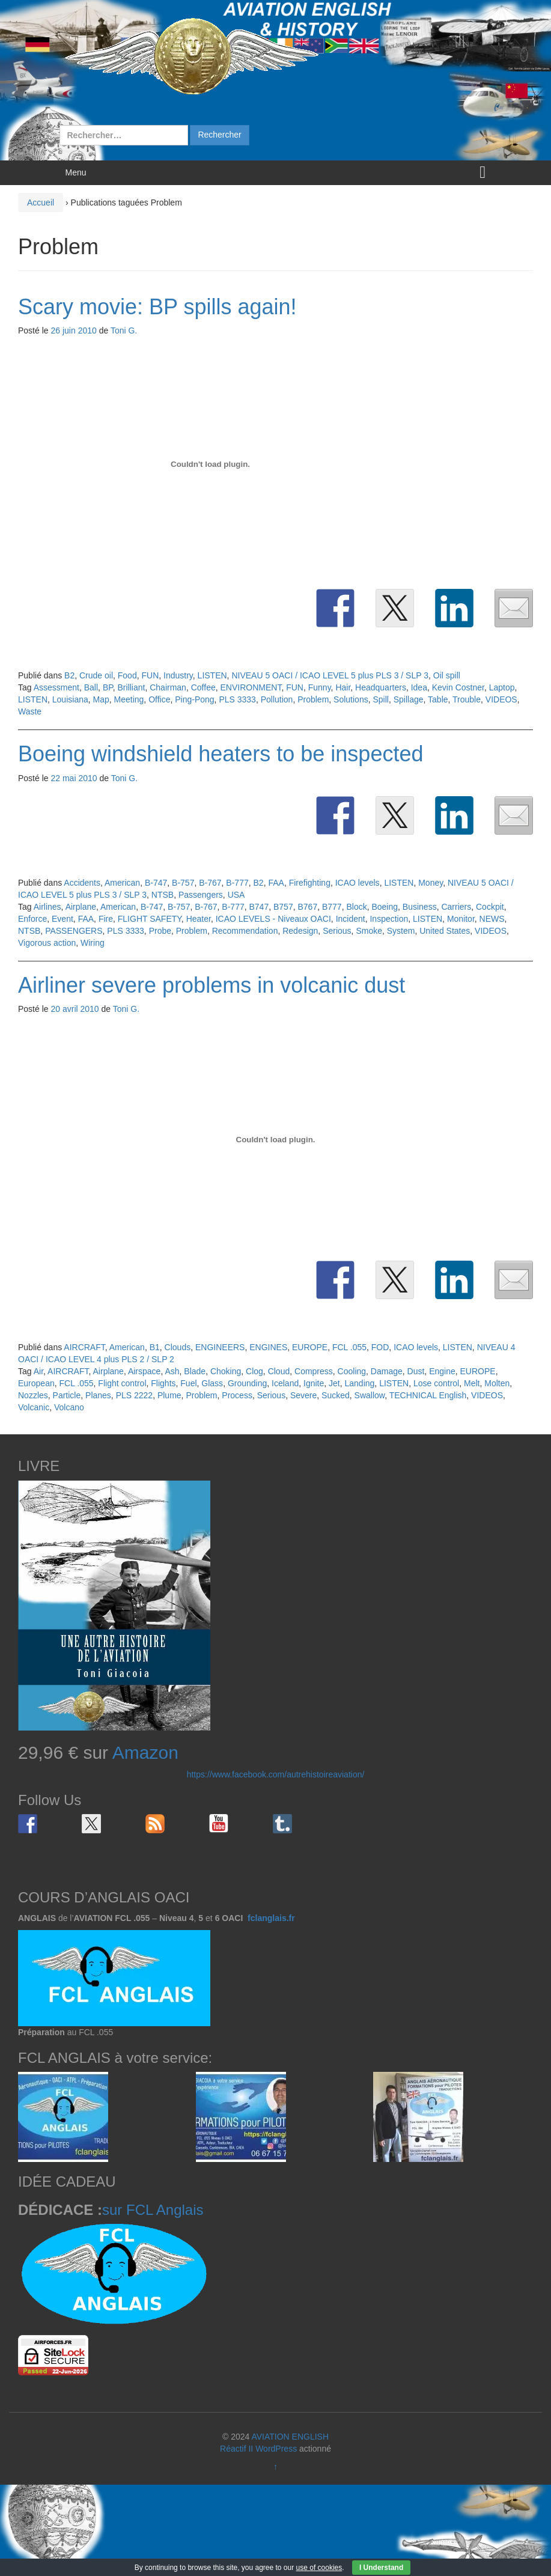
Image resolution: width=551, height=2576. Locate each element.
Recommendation (245, 931)
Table (438, 699)
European (36, 1383)
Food (127, 675)
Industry (178, 675)
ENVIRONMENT (250, 687)
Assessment (56, 687)
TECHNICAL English (428, 1395)
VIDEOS (501, 699)
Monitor (461, 919)
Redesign (300, 931)
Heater (198, 919)
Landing (360, 1383)
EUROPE (309, 1347)
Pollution (277, 699)
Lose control (436, 1383)
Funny (319, 687)
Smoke (369, 931)
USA (236, 895)
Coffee (203, 687)
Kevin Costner (458, 687)
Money (430, 883)
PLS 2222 (134, 1395)
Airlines (47, 907)
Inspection (389, 919)
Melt (471, 1383)
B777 (332, 907)
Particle (67, 1395)
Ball (91, 687)
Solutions (350, 699)
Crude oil (96, 675)
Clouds (178, 1347)
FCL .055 (349, 1347)
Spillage (409, 699)
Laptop (502, 687)
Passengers (200, 895)
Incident (350, 919)
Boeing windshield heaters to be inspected (220, 753)
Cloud (279, 1371)
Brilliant (131, 687)
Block (356, 907)
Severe (303, 1395)
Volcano (69, 1407)
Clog (254, 1371)
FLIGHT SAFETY (149, 919)
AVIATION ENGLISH (290, 2436)
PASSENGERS (73, 931)
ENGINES (268, 1347)
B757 (283, 907)
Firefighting (309, 883)
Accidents (82, 883)
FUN (150, 675)
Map (101, 699)
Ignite (313, 1383)
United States (444, 931)
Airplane (80, 907)
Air (38, 1371)
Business (420, 907)
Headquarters (380, 687)
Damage (387, 1371)
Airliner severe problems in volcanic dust (211, 985)
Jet (334, 1383)
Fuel (188, 1383)
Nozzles (33, 1395)
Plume (169, 1395)
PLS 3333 (237, 699)
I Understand (381, 2567)
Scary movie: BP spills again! (157, 306)
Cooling (352, 1371)
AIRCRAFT (84, 1347)
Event (62, 919)
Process (237, 1395)
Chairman (168, 687)
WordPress (276, 2448)
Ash (172, 1371)
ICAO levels (357, 883)
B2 (69, 675)
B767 (307, 907)
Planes (98, 1395)
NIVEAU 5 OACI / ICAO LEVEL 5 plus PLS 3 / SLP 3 (329, 675)
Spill (380, 699)
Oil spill (446, 675)
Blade (194, 1371)
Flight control (122, 1383)
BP (108, 687)
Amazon (145, 1752)
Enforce (32, 919)
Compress (313, 1371)
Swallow (370, 1395)
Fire (106, 919)
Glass (212, 1383)
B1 (155, 1347)
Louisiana (70, 699)
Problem (313, 699)
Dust (416, 1371)
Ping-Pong (194, 699)
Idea (419, 687)
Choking (225, 1371)
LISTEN (212, 675)
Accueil (40, 202)
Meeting (129, 699)
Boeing (384, 907)
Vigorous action (47, 943)
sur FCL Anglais (153, 2210)
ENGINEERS (220, 1347)
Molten (497, 1383)
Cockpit (490, 907)
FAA (276, 883)
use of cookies (319, 2567)
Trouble (466, 699)
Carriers (456, 907)
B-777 (237, 883)
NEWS (492, 919)
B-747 (156, 883)
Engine (442, 1371)
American (122, 883)
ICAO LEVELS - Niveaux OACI (273, 919)
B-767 (210, 883)
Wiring (93, 943)
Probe (160, 931)
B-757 (183, 883)
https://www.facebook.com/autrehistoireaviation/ (276, 1774)
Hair (342, 687)
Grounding (247, 1383)
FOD (380, 1347)
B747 (259, 907)
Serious (337, 931)
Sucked (335, 1395)
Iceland (285, 1383)
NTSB (162, 895)
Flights (163, 1383)
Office (159, 699)
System (401, 931)
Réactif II (236, 2448)
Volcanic (33, 1407)
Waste (29, 711)
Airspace (144, 1371)
